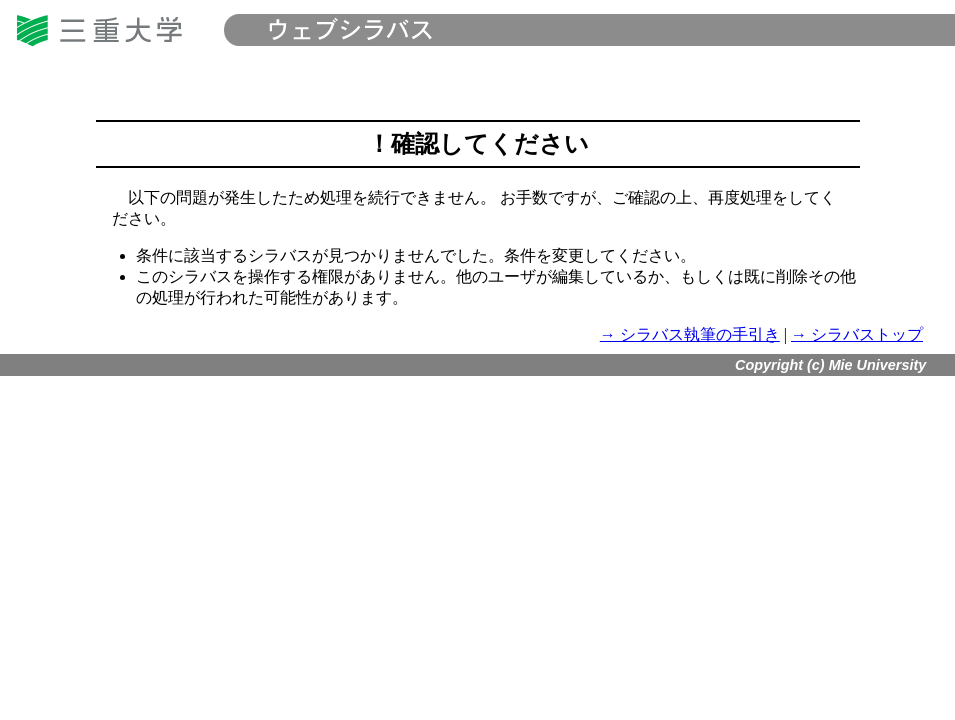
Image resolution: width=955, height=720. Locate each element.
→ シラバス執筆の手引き (690, 334)
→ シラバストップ (857, 334)
